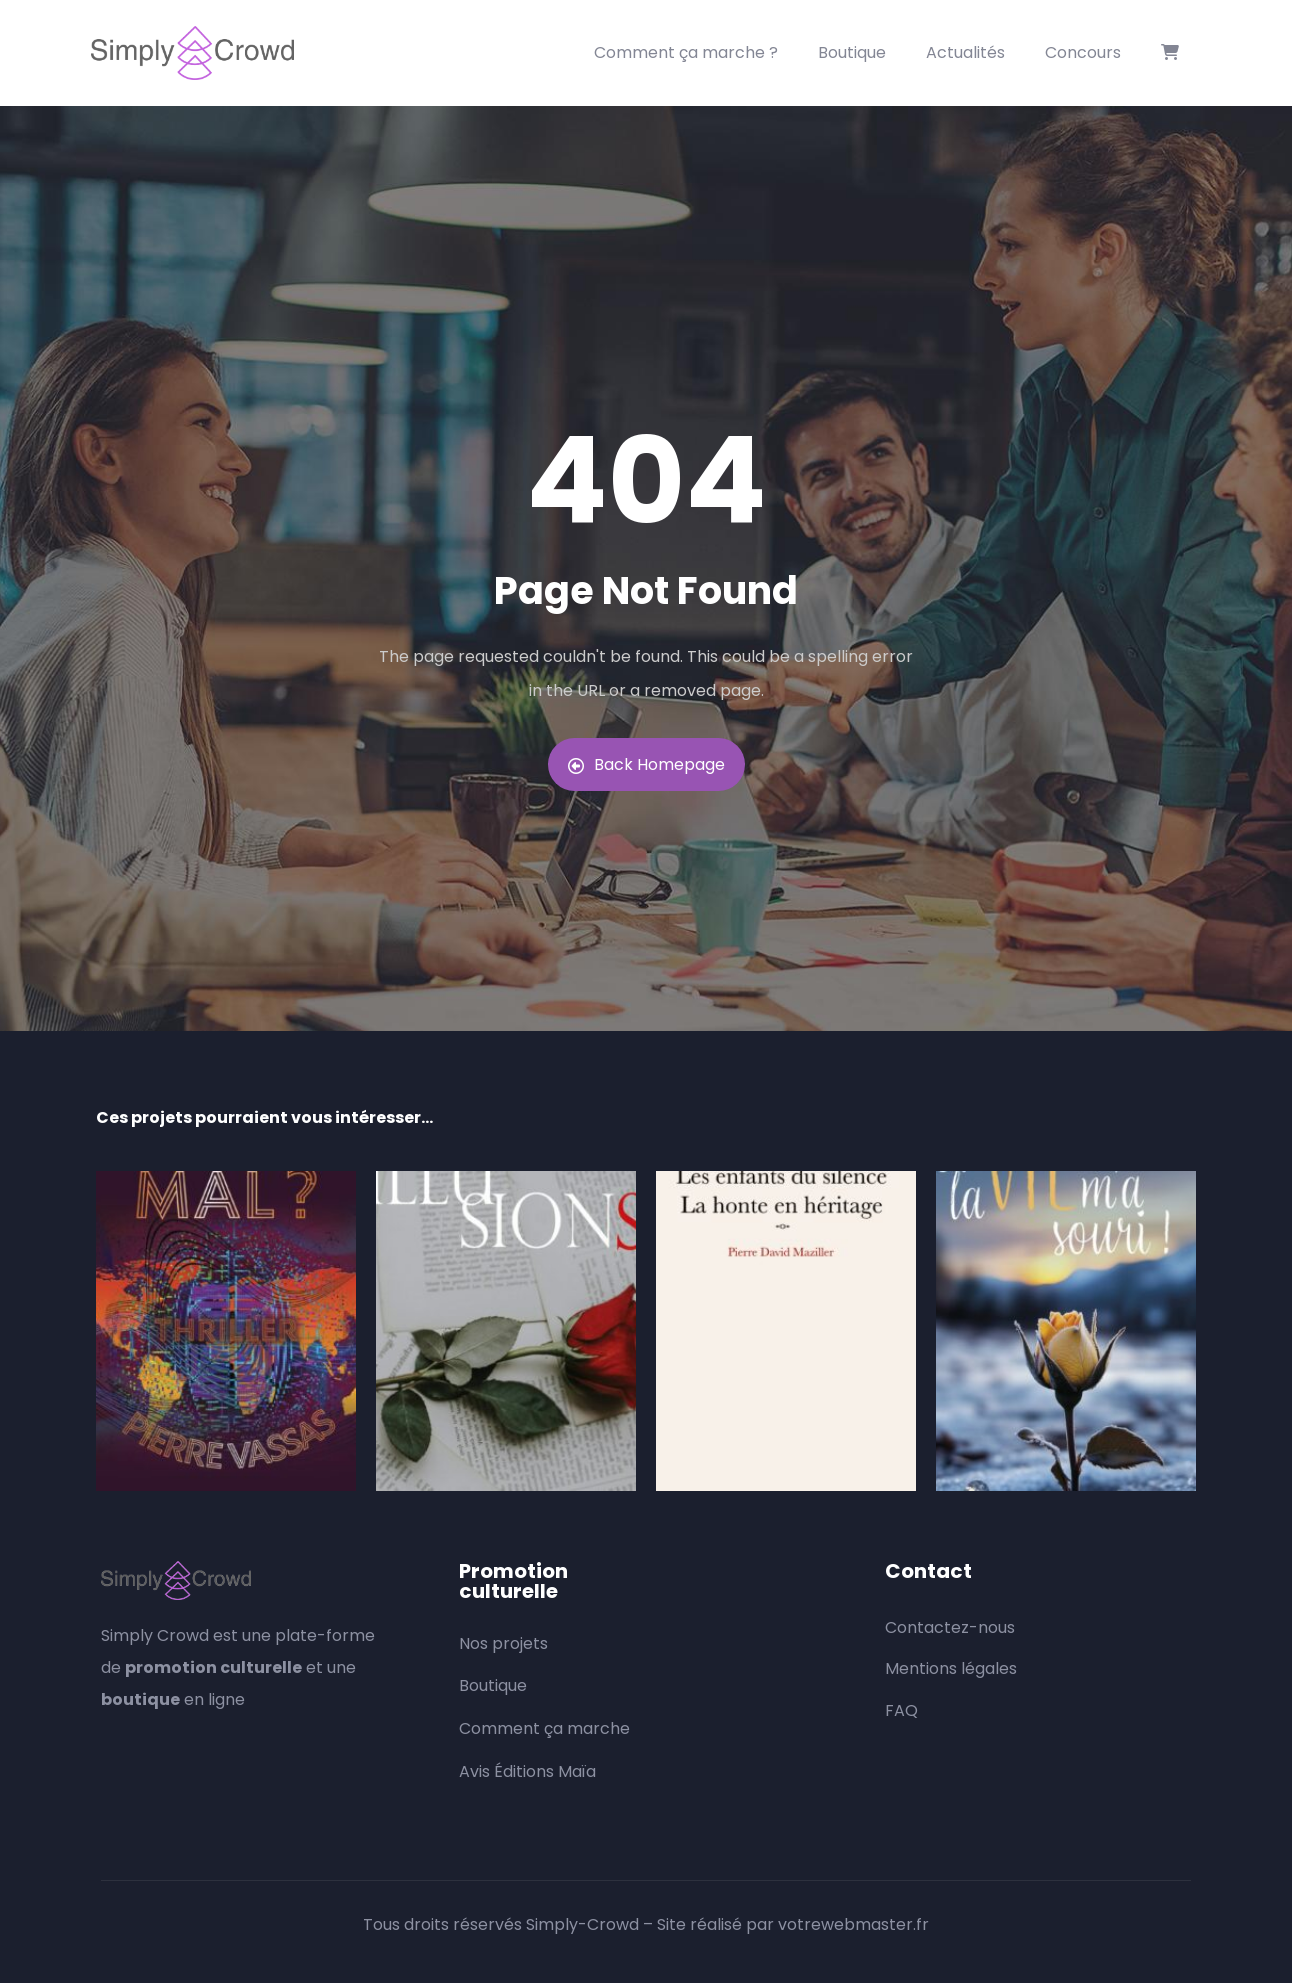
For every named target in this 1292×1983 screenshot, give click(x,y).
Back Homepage (646, 764)
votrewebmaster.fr (853, 1924)
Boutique (852, 52)
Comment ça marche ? (686, 52)
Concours (1083, 52)
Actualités (965, 52)
